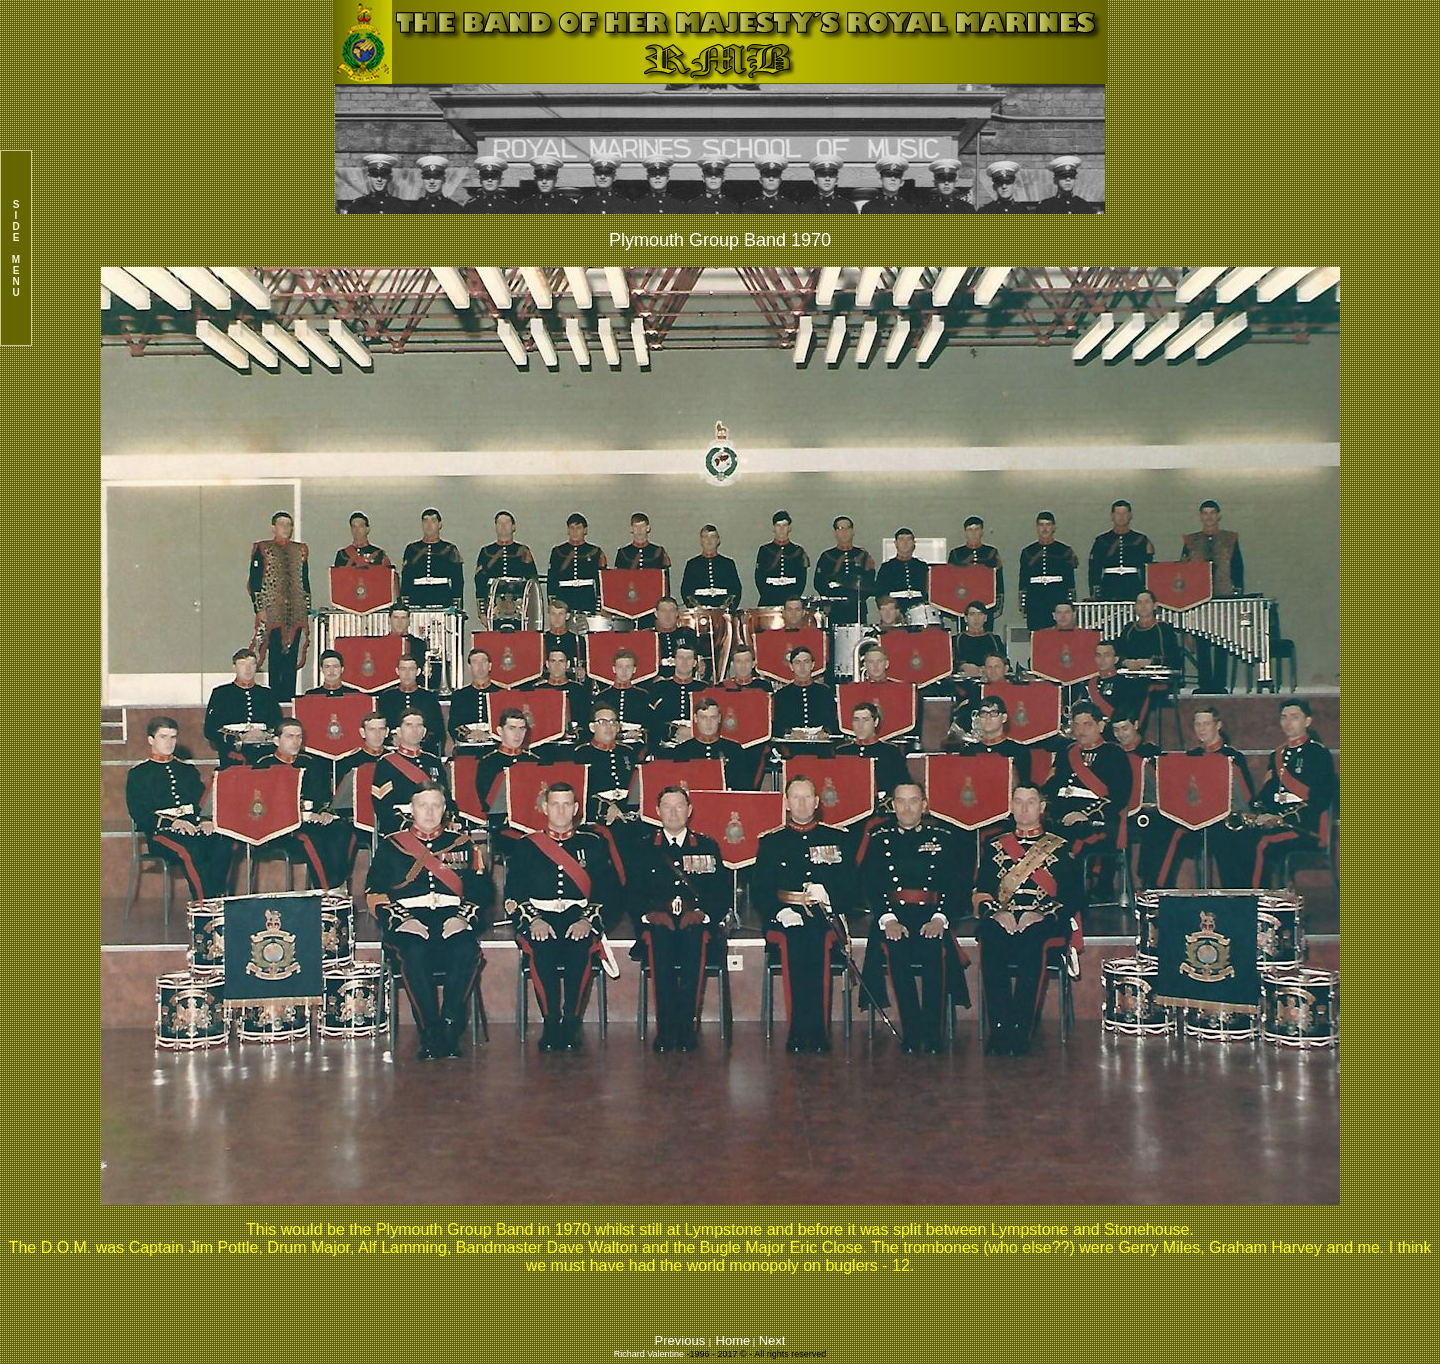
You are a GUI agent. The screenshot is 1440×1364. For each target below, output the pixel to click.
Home (733, 1340)
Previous (682, 1340)
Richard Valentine (649, 1354)
